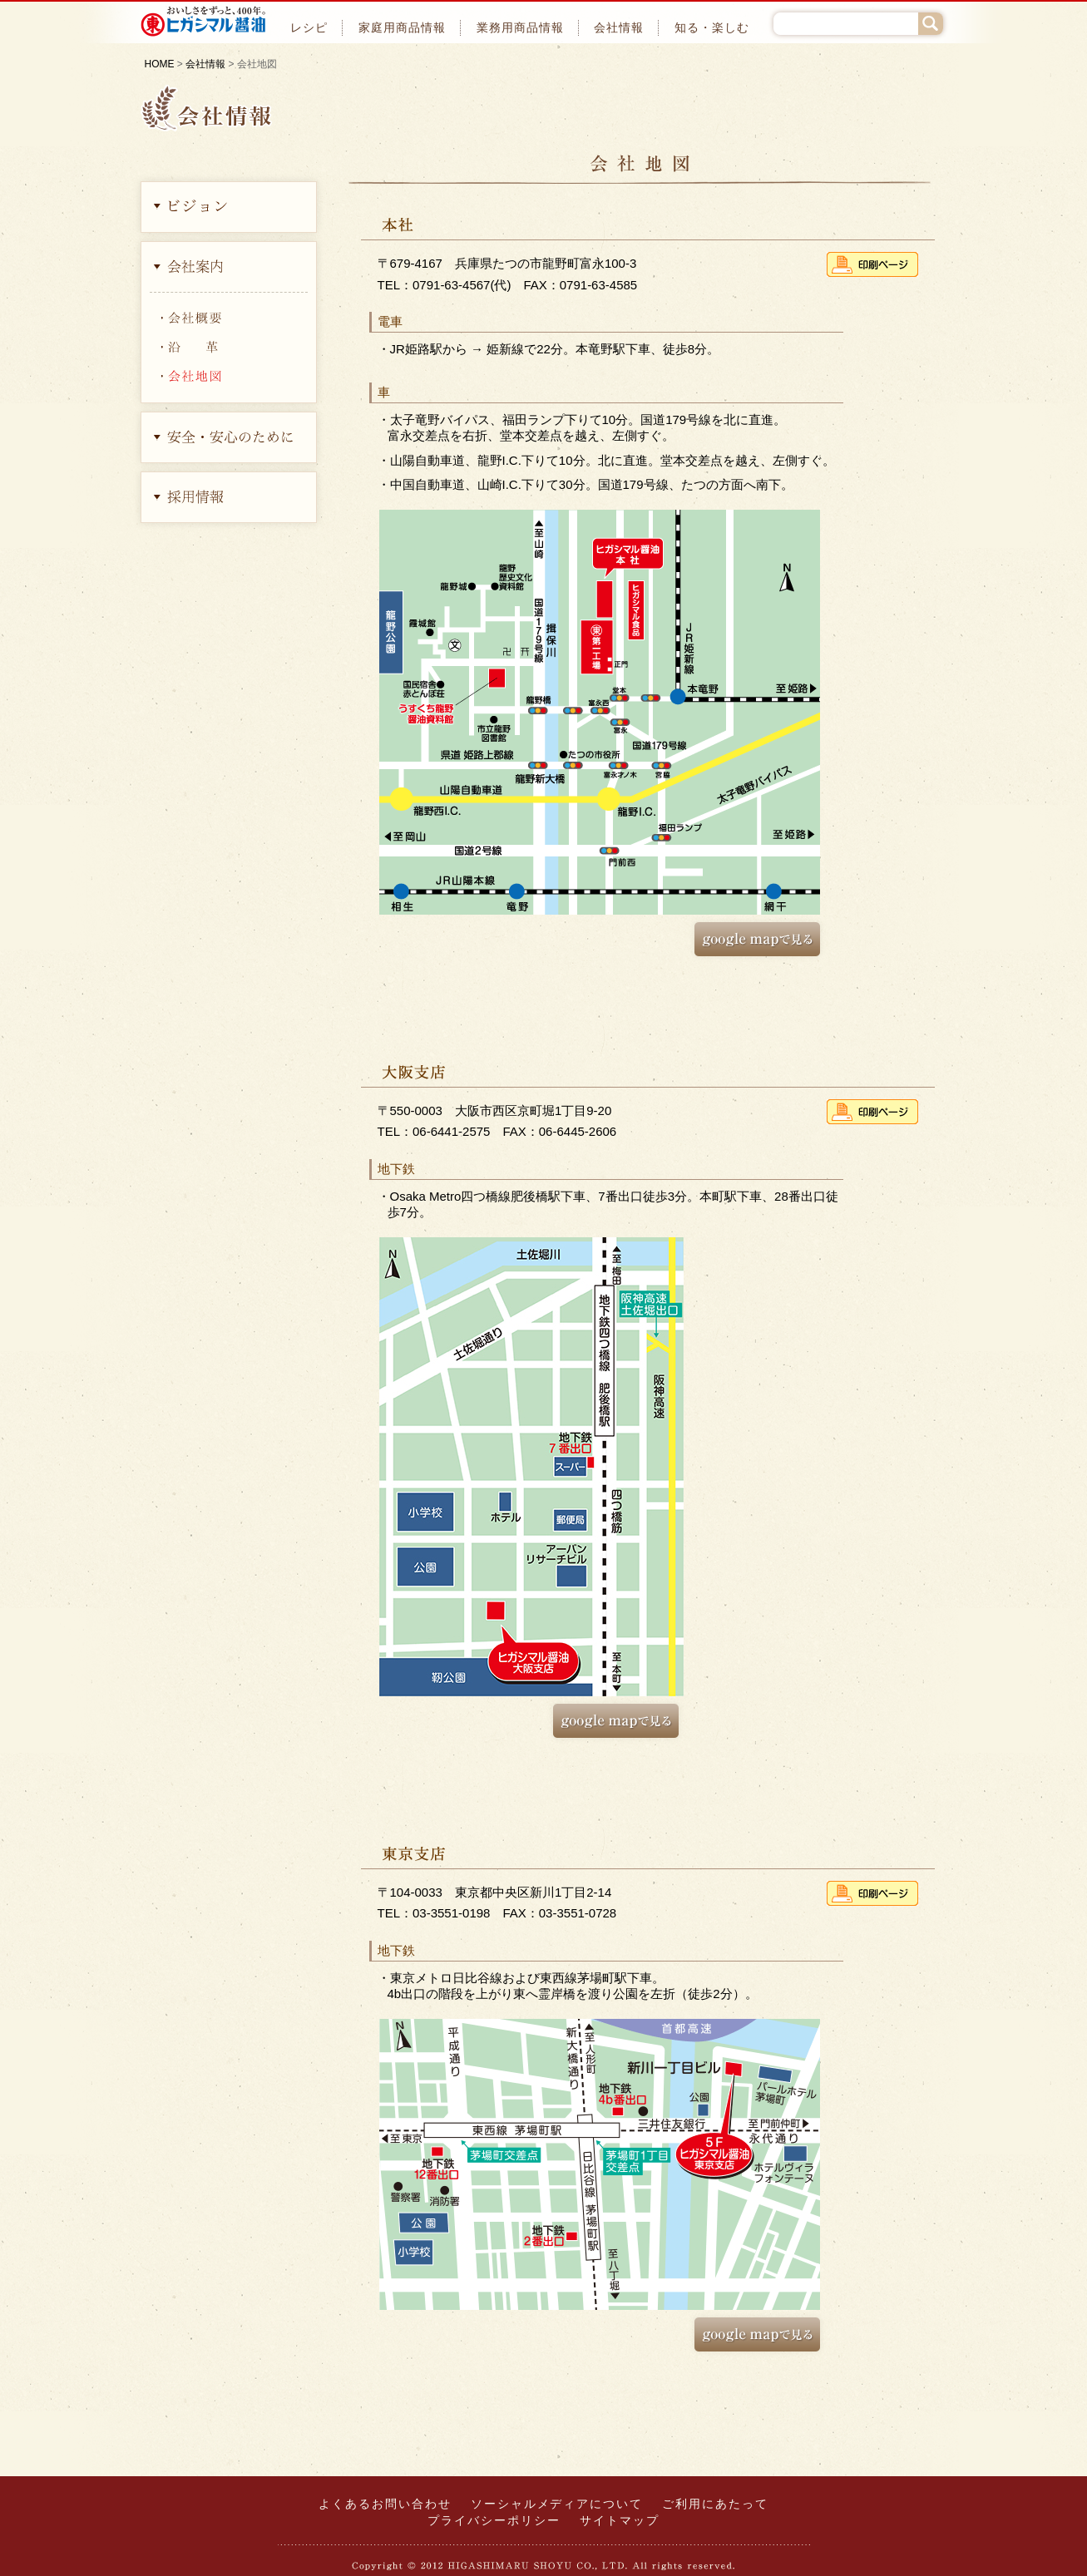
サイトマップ (620, 2521)
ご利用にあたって (715, 2504)
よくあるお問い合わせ (385, 2504)
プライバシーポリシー (494, 2521)
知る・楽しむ (711, 28)
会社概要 (229, 315)
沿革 (229, 344)
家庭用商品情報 (402, 28)
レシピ (309, 28)
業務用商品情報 (520, 28)
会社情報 (619, 28)
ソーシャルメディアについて (557, 2504)
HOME (160, 64)
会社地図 (229, 373)
